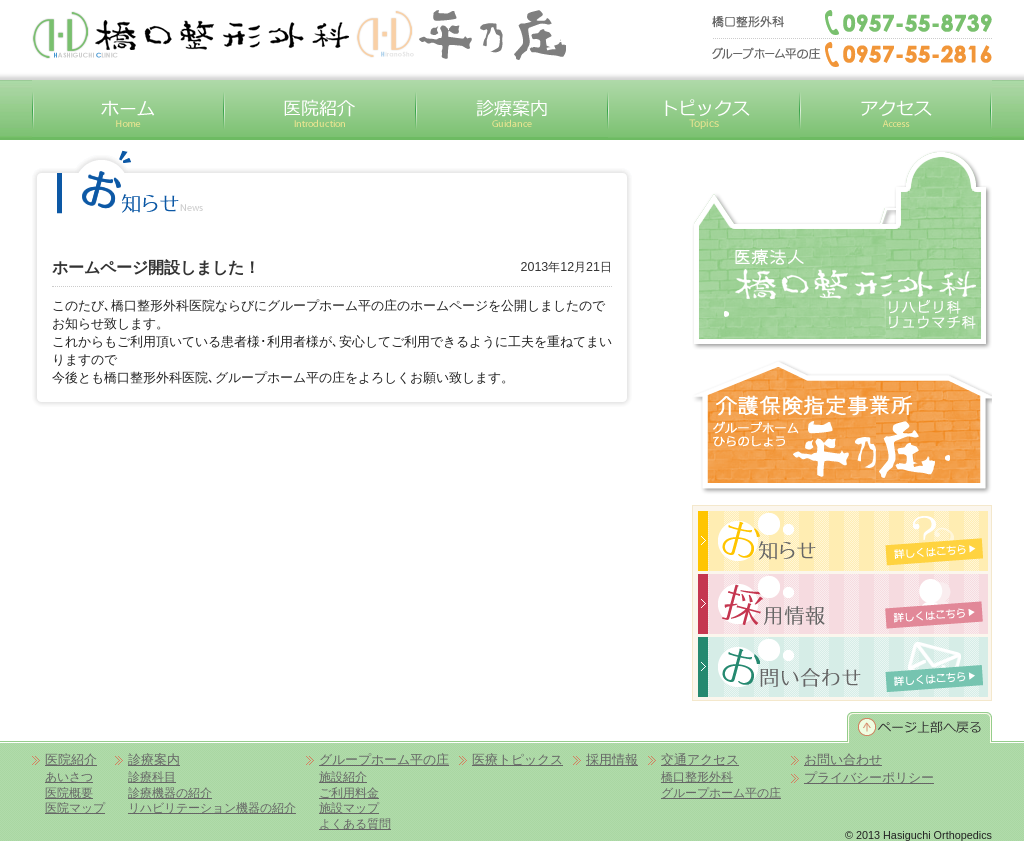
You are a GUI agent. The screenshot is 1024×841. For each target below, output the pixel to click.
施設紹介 (343, 776)
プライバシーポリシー (869, 777)
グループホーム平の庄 (842, 427)
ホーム (128, 110)
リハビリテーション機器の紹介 (212, 807)
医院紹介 (320, 110)
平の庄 (461, 35)
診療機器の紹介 (170, 792)
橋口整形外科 (842, 250)
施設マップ (349, 807)
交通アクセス (896, 110)
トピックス (704, 110)
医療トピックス (517, 759)
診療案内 (512, 110)
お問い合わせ (843, 759)
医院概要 (69, 792)
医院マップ (75, 807)
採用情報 (612, 759)
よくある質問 (355, 823)
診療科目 (152, 776)
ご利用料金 (349, 792)
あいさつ (69, 776)
